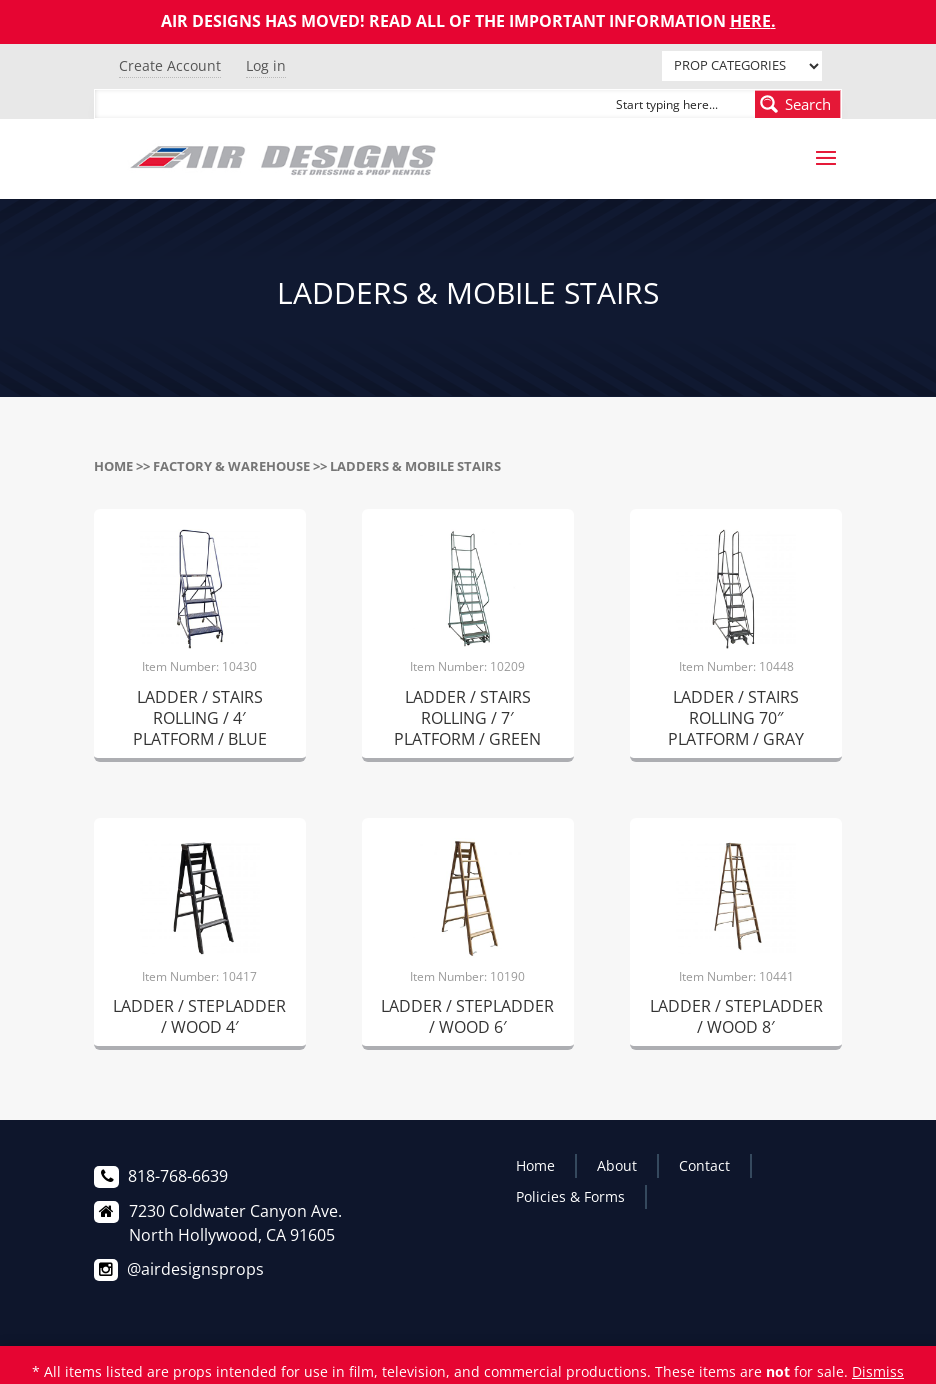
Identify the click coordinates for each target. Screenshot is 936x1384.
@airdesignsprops (195, 1269)
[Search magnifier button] (798, 104)
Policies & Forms (570, 1196)
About (617, 1165)
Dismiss (878, 1371)
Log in (266, 65)
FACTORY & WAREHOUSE (231, 466)
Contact (704, 1165)
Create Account (170, 65)
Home (113, 466)
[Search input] (681, 104)
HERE (750, 21)
